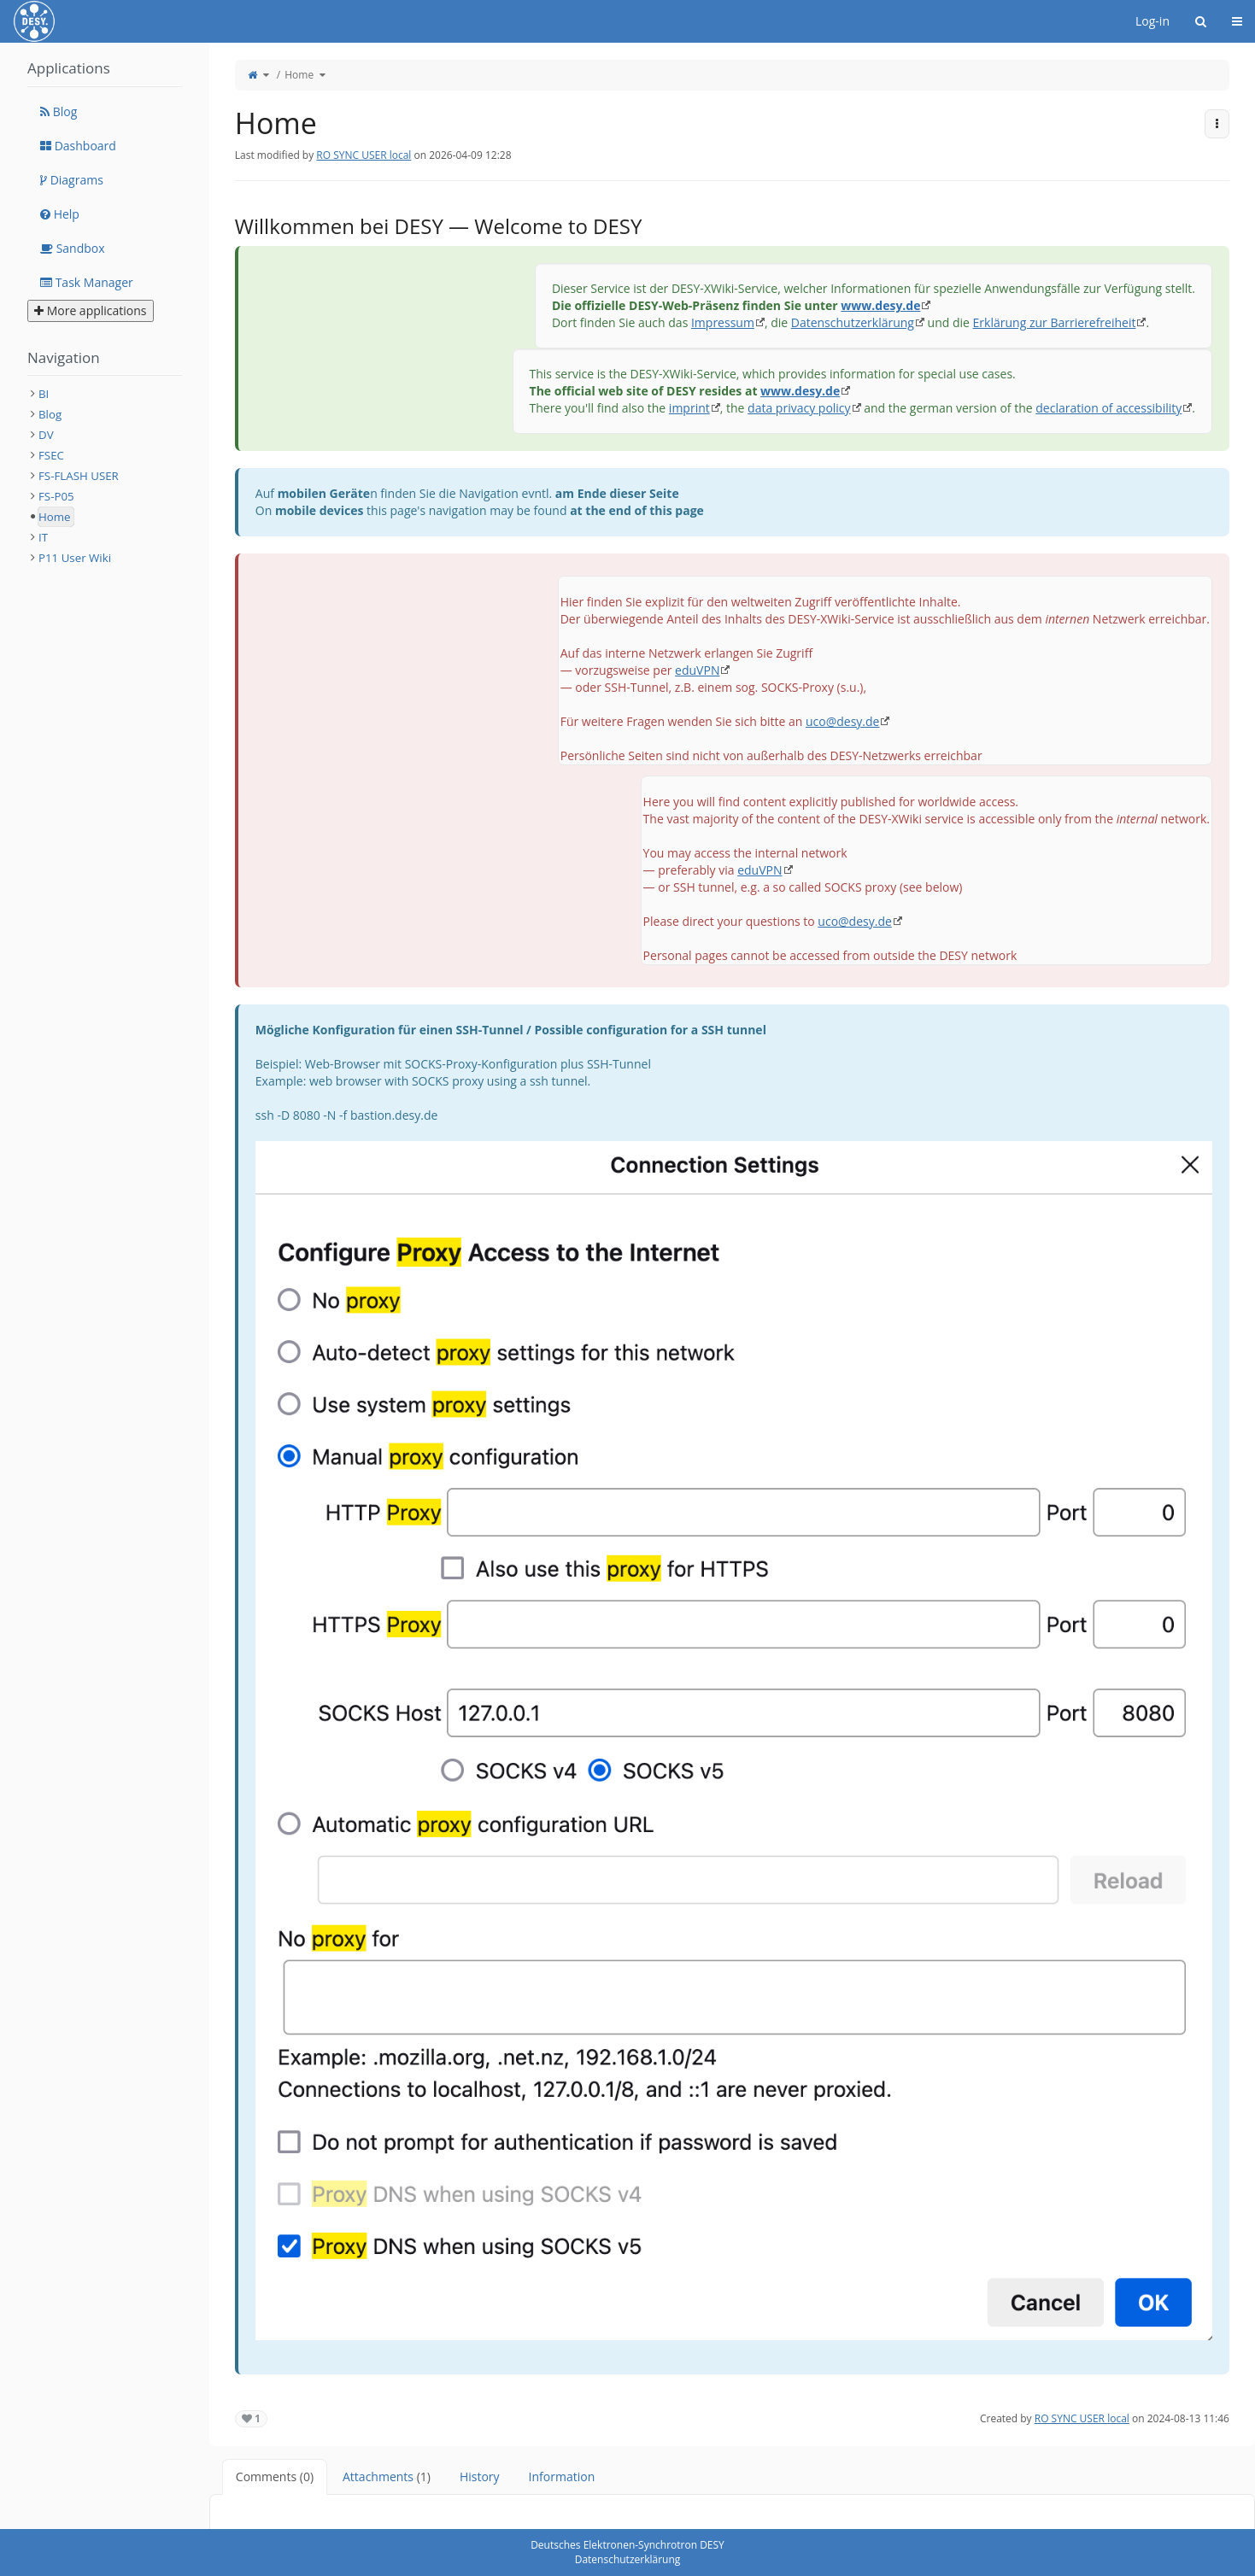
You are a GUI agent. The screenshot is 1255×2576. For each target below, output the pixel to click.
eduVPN (697, 670)
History (480, 2476)
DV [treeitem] (46, 434)
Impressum (722, 322)
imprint (689, 408)
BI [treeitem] (43, 393)
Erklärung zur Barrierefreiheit (1054, 322)
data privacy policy (799, 408)
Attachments (387, 2476)
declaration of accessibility (1108, 408)
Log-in (1152, 21)
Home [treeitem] (54, 516)
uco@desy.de (842, 721)
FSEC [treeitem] (51, 455)
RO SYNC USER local (363, 155)
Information (562, 2476)
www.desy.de (880, 305)
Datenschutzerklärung (852, 322)
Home (299, 74)
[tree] (104, 475)
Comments (275, 2476)
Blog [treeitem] (50, 414)
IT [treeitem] (43, 537)
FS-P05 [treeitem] (56, 496)
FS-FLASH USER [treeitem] (78, 475)
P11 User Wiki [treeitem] (74, 557)
